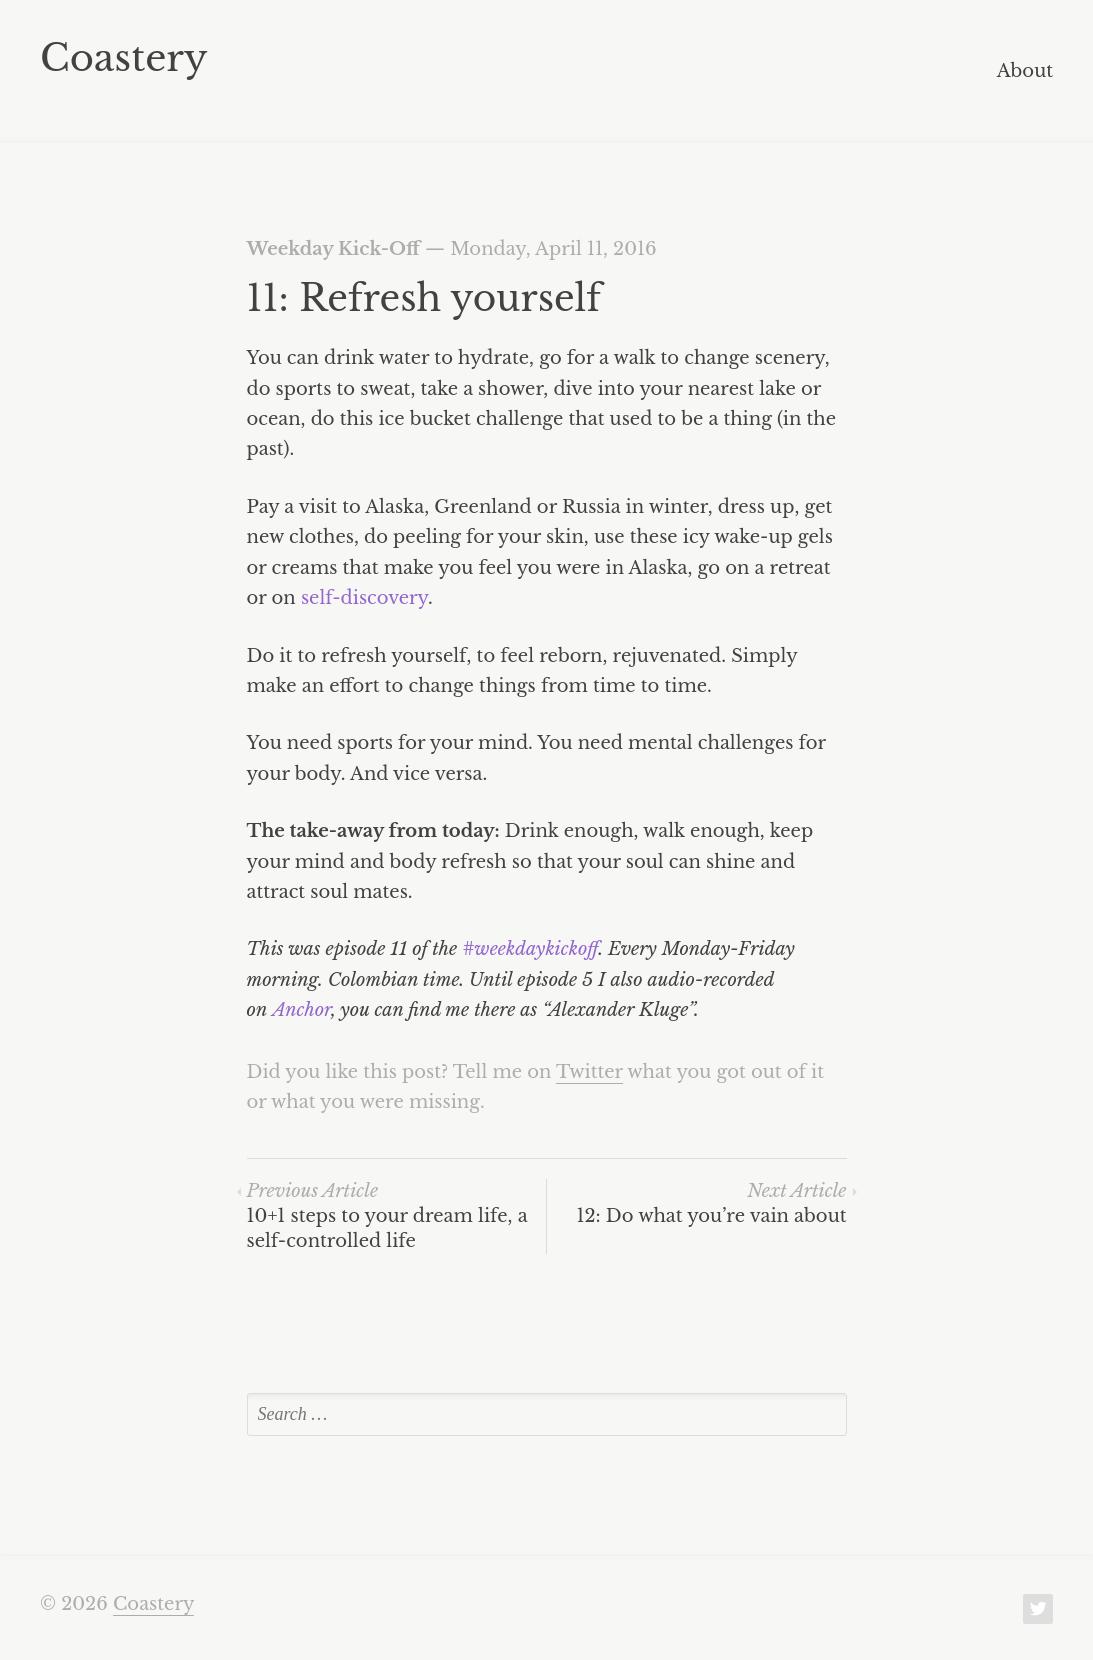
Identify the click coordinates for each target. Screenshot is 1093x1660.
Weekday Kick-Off (333, 249)
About (1025, 72)
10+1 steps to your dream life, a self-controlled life (387, 1216)
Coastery (124, 58)
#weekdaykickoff (530, 949)
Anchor (301, 1010)
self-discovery (364, 598)
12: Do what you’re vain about (711, 1203)
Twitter (589, 1072)
